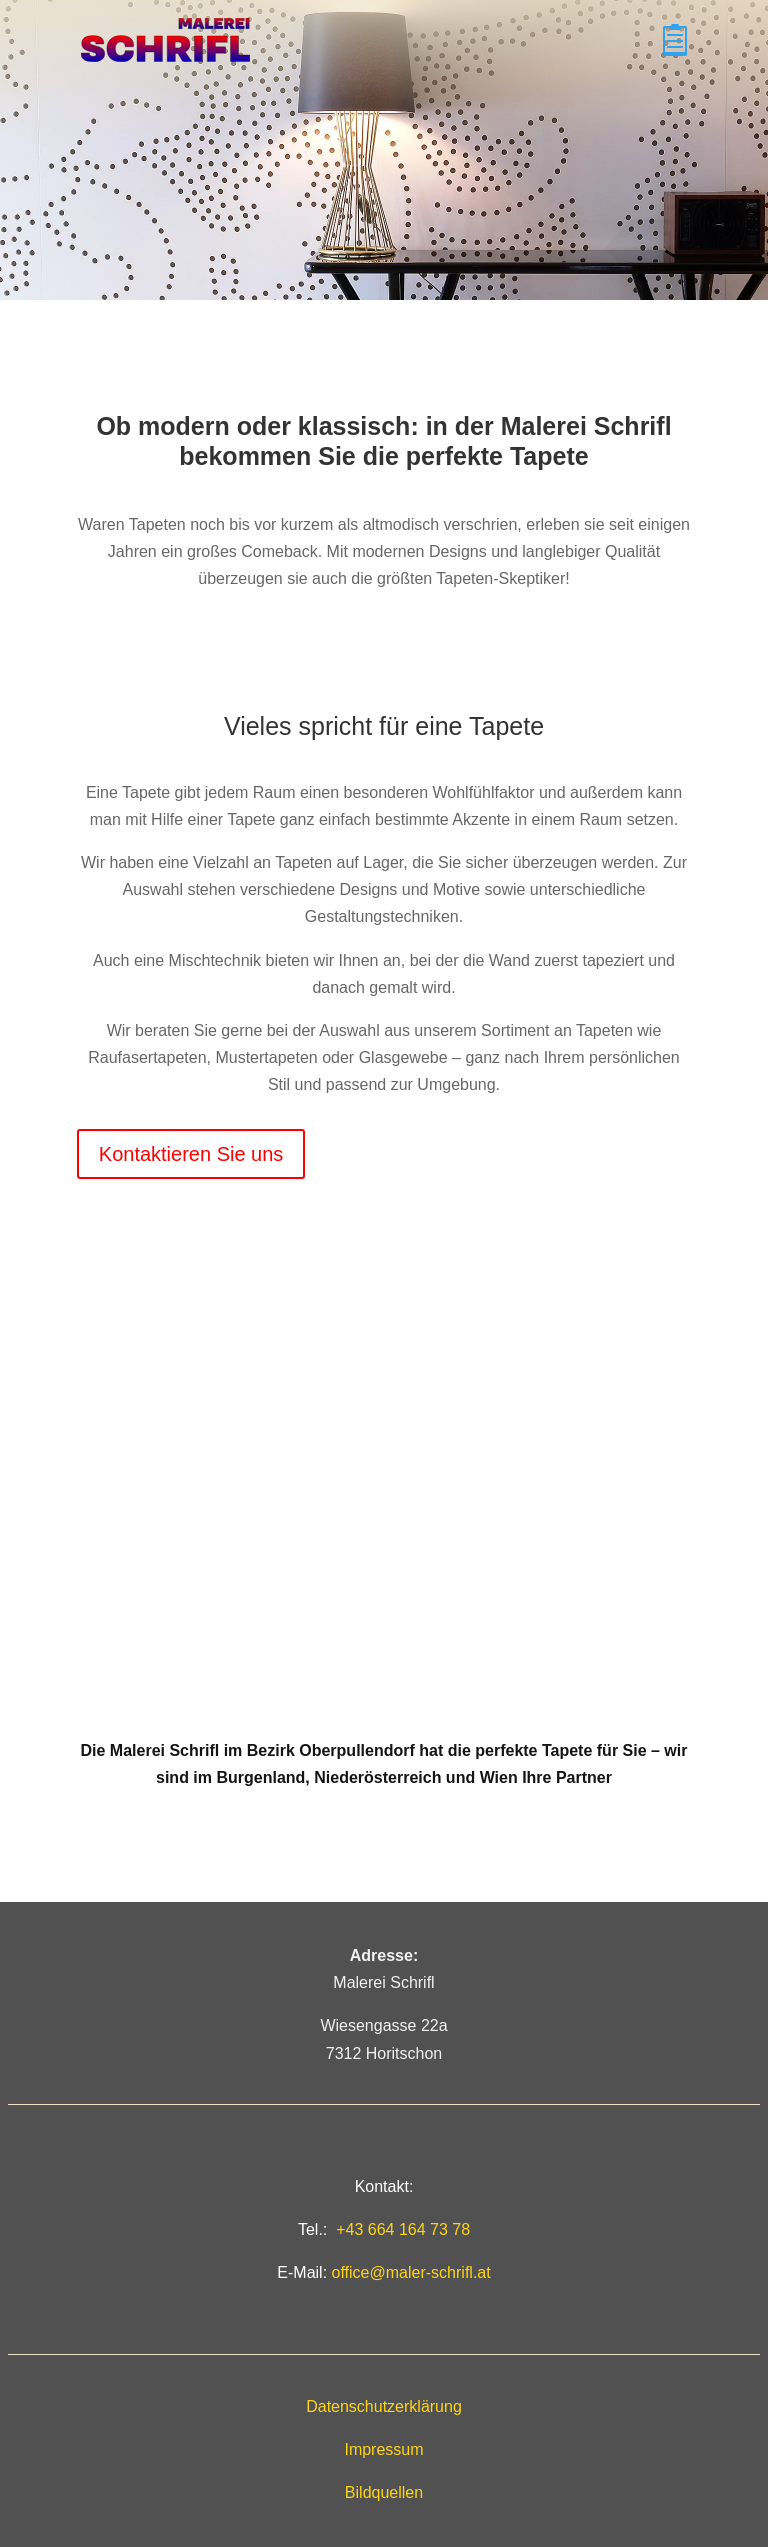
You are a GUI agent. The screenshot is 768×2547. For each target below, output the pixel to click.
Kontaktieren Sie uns (191, 1154)
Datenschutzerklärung (384, 2406)
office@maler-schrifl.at (411, 2272)
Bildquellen (384, 2492)
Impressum (383, 2449)
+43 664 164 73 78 (403, 2229)
